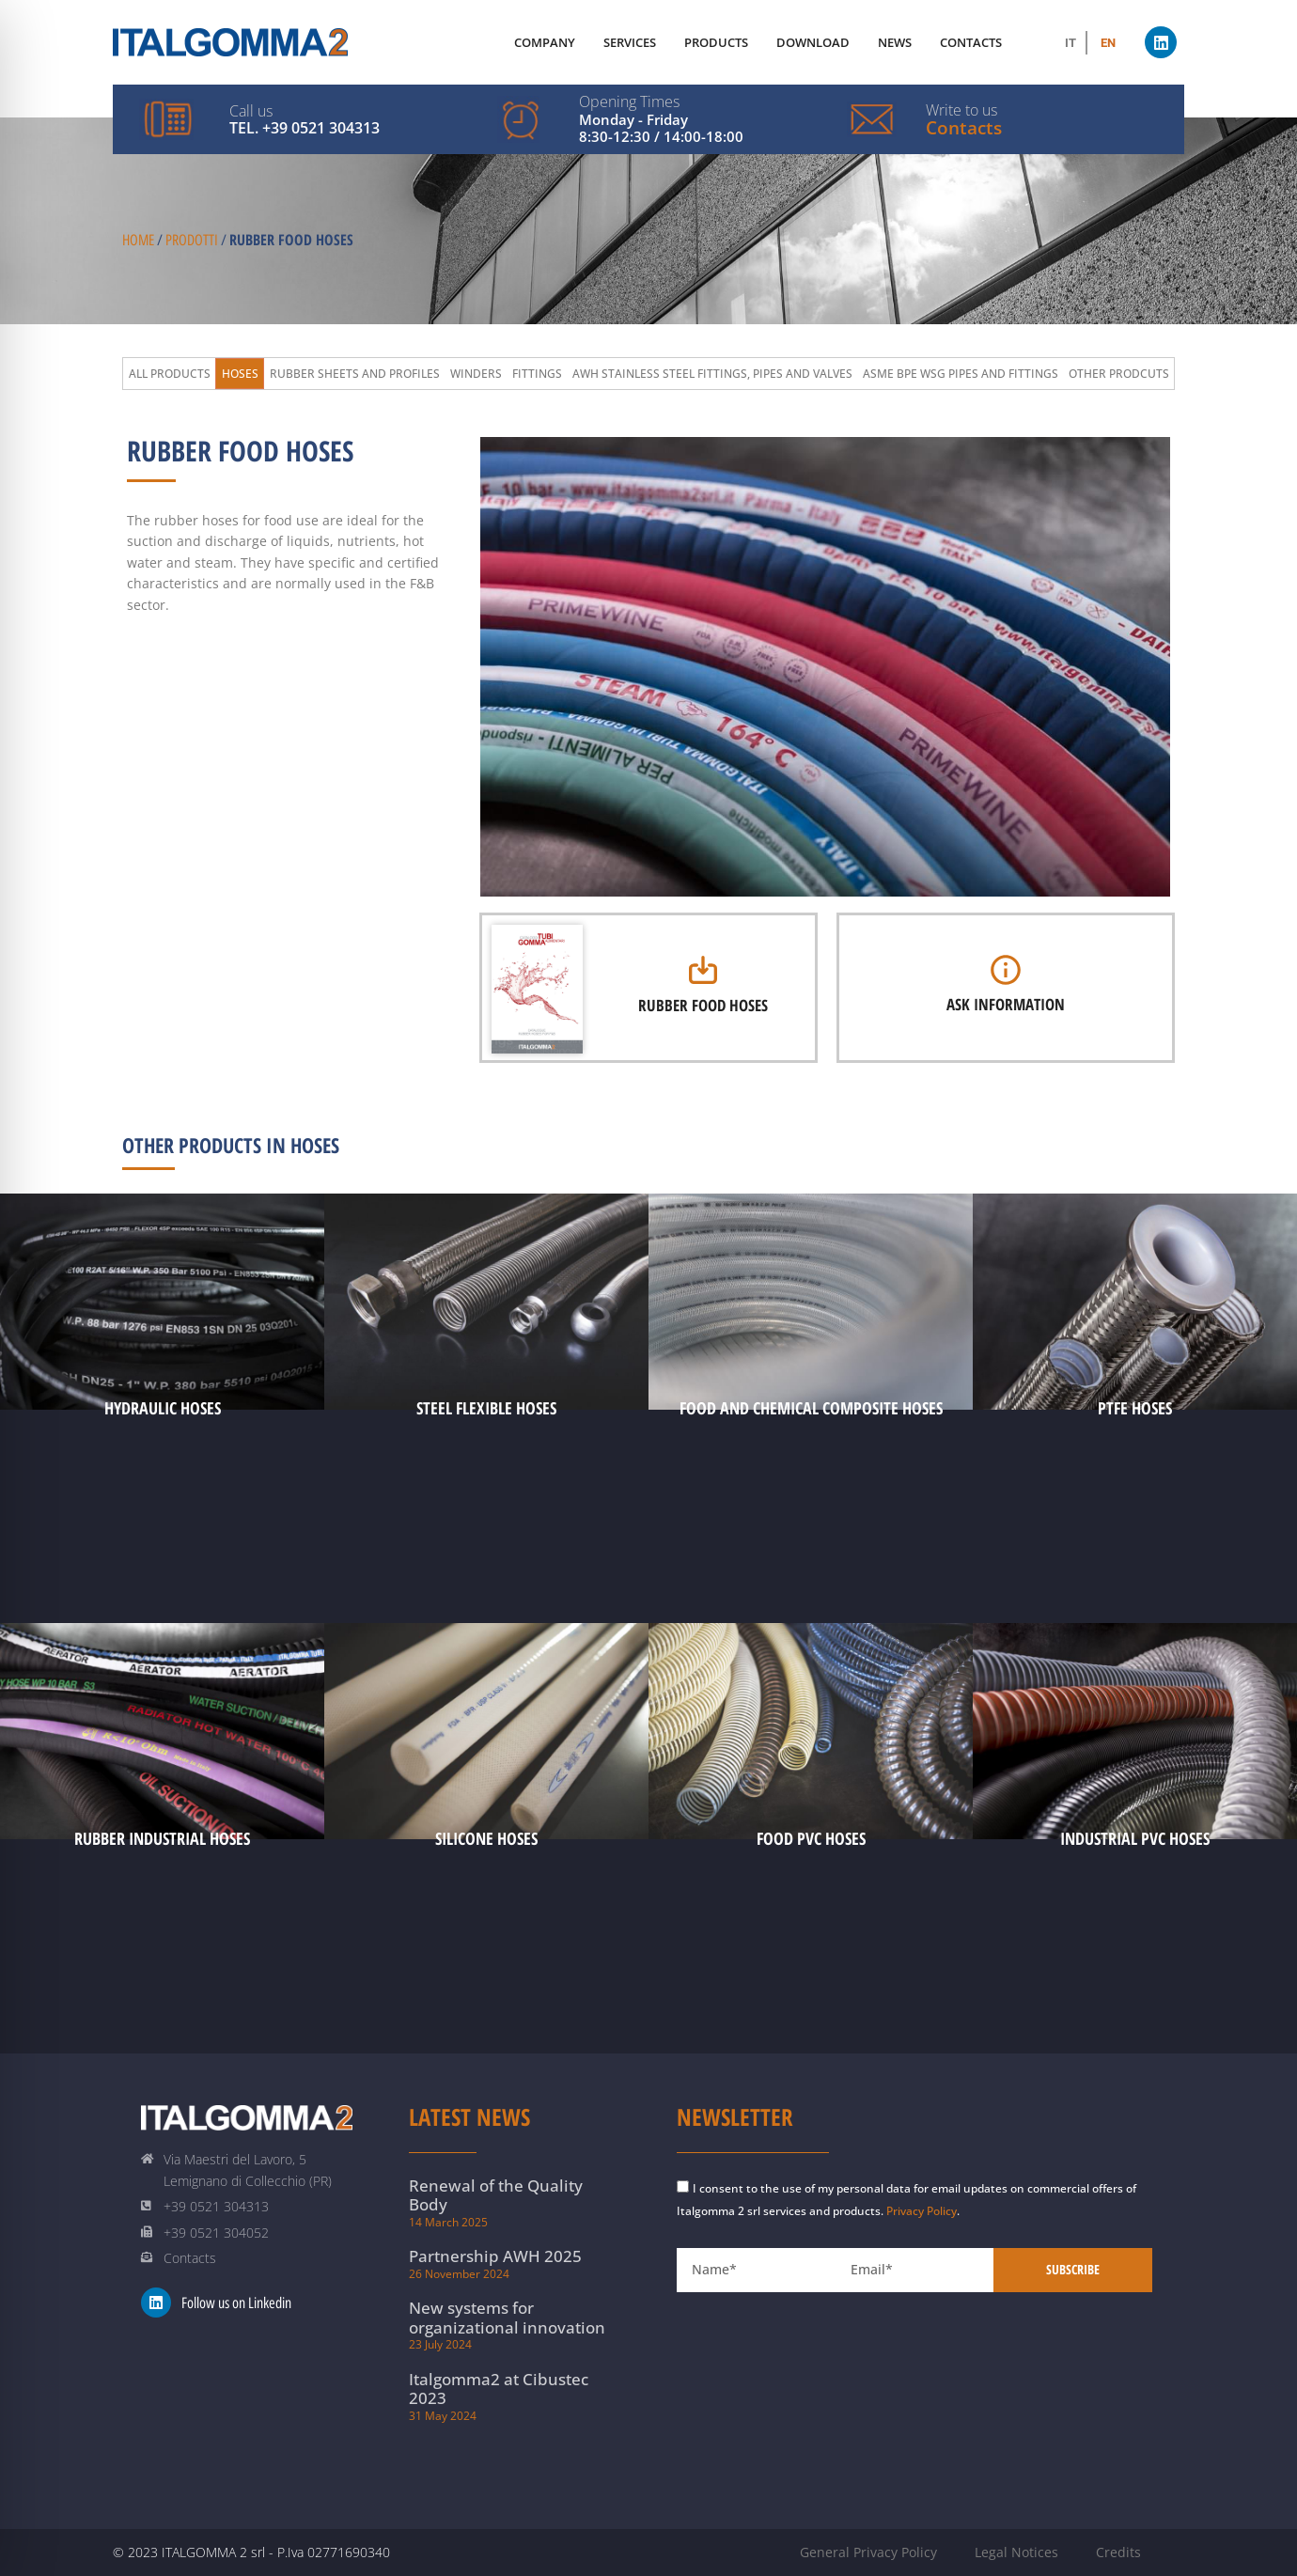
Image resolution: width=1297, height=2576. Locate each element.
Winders (476, 374)
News (895, 42)
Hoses (240, 374)
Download (813, 42)
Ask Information (1005, 1004)
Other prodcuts (1119, 374)
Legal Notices (1016, 2552)
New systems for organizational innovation (507, 2317)
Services (629, 42)
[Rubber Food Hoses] (703, 970)
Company (544, 42)
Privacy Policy (921, 2211)
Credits (1118, 2552)
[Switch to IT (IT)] (1070, 43)
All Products (170, 374)
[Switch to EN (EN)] (1108, 43)
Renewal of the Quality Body (496, 2195)
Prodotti (191, 240)
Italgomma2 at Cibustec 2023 (498, 2388)
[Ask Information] (1006, 970)
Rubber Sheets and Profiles (355, 374)
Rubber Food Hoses (703, 1005)
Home (138, 240)
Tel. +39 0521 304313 (304, 127)
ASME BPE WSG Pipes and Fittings (960, 374)
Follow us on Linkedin (236, 2303)
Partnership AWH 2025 (495, 2256)
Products (716, 42)
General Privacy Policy (868, 2552)
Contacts (964, 128)
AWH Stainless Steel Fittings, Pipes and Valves (712, 374)
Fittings (537, 374)
